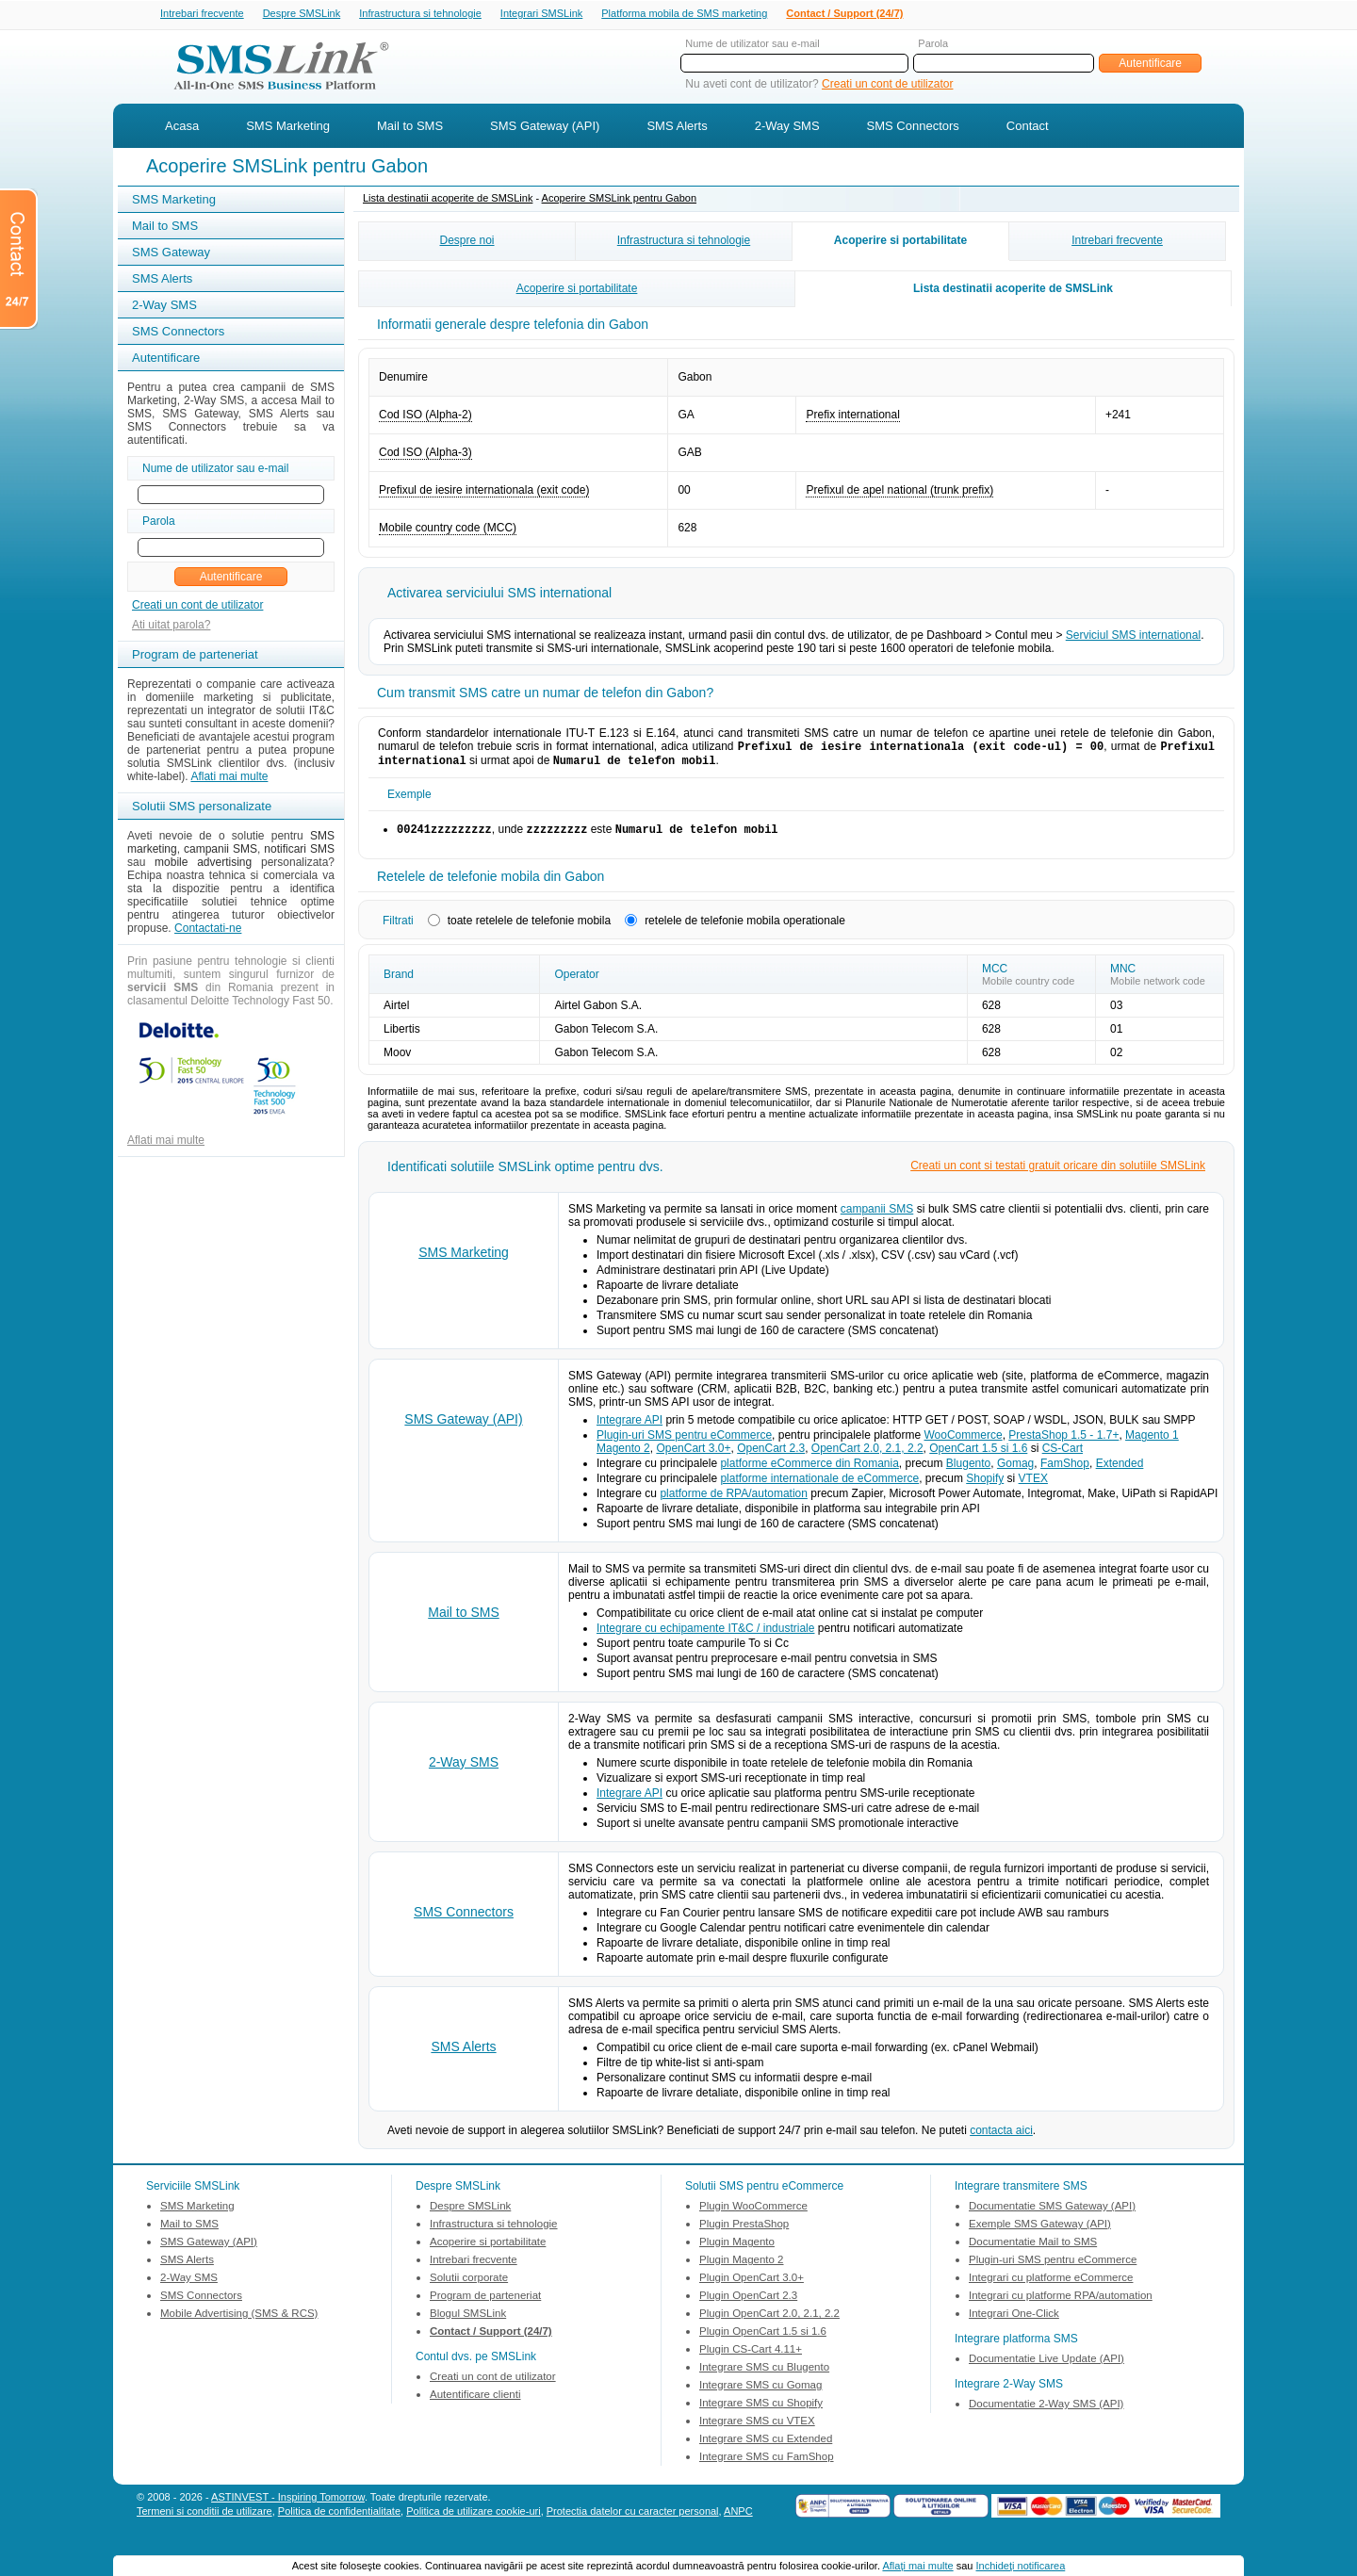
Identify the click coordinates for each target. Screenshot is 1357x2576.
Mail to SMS (410, 128)
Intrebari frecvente (202, 14)
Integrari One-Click (1014, 2320)
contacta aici (1001, 2137)
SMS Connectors (913, 128)
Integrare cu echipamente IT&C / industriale (705, 1635)
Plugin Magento (737, 2249)
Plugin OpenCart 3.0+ (751, 2285)
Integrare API (629, 1427)
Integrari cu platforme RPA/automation (1061, 2302)
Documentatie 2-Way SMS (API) (1046, 2411)
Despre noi (466, 242)
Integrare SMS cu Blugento (764, 2374)
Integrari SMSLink (541, 14)
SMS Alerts (676, 128)
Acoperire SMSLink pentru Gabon (619, 199)
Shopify (985, 1485)
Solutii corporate (469, 2285)
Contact (1027, 128)
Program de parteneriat (485, 2302)
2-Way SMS (787, 128)
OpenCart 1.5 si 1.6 (978, 1455)
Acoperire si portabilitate (900, 242)
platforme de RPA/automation (734, 1501)
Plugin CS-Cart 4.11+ (750, 2356)
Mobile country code (1028, 988)
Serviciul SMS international (1133, 637)
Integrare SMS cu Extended (765, 2446)
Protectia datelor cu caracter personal (633, 2518)
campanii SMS (877, 1216)
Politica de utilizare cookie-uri (473, 2518)
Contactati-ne (207, 930)
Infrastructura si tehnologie (420, 14)
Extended (1120, 1470)
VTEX (1033, 1485)
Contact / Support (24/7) (844, 14)
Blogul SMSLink (468, 2320)
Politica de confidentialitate (339, 2518)
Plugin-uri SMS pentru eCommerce (684, 1442)
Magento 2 (623, 1455)
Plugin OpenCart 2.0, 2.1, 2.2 (769, 2320)
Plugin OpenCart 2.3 (748, 2302)
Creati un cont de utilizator (887, 85)
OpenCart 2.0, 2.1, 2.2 (867, 1455)
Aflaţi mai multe (917, 2565)
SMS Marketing (288, 128)
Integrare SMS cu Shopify (761, 2410)
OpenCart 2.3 (771, 1455)
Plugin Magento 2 (741, 2267)
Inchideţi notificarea (1021, 2565)
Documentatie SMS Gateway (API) (1052, 2213)
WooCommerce (963, 1442)
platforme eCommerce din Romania (809, 1470)
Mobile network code (1157, 988)
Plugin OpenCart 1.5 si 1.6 (762, 2338)
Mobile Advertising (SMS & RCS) (239, 2320)
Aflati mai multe (229, 778)
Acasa (182, 128)
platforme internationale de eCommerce (819, 1485)
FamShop (1064, 1470)
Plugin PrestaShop (744, 2231)
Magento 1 (1152, 1442)
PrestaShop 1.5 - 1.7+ (1063, 1442)
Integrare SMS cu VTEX (757, 2428)
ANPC (738, 2518)
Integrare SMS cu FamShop (766, 2464)
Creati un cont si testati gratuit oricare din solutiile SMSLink (1057, 1173)
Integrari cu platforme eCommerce (1051, 2285)
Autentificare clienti (475, 2401)
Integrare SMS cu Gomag (760, 2392)
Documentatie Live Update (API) (1046, 2366)
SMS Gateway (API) (544, 128)
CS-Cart (1062, 1455)
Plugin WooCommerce (753, 2213)
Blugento (968, 1470)
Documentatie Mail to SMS (1033, 2249)
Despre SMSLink (302, 14)
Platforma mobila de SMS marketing (684, 13)
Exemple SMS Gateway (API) (1040, 2231)
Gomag (1015, 1470)
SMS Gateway (171, 254)
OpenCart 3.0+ (693, 1455)
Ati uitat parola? (171, 626)
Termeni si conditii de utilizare (204, 2518)
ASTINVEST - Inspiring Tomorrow (288, 2504)
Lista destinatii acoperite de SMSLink (447, 199)
